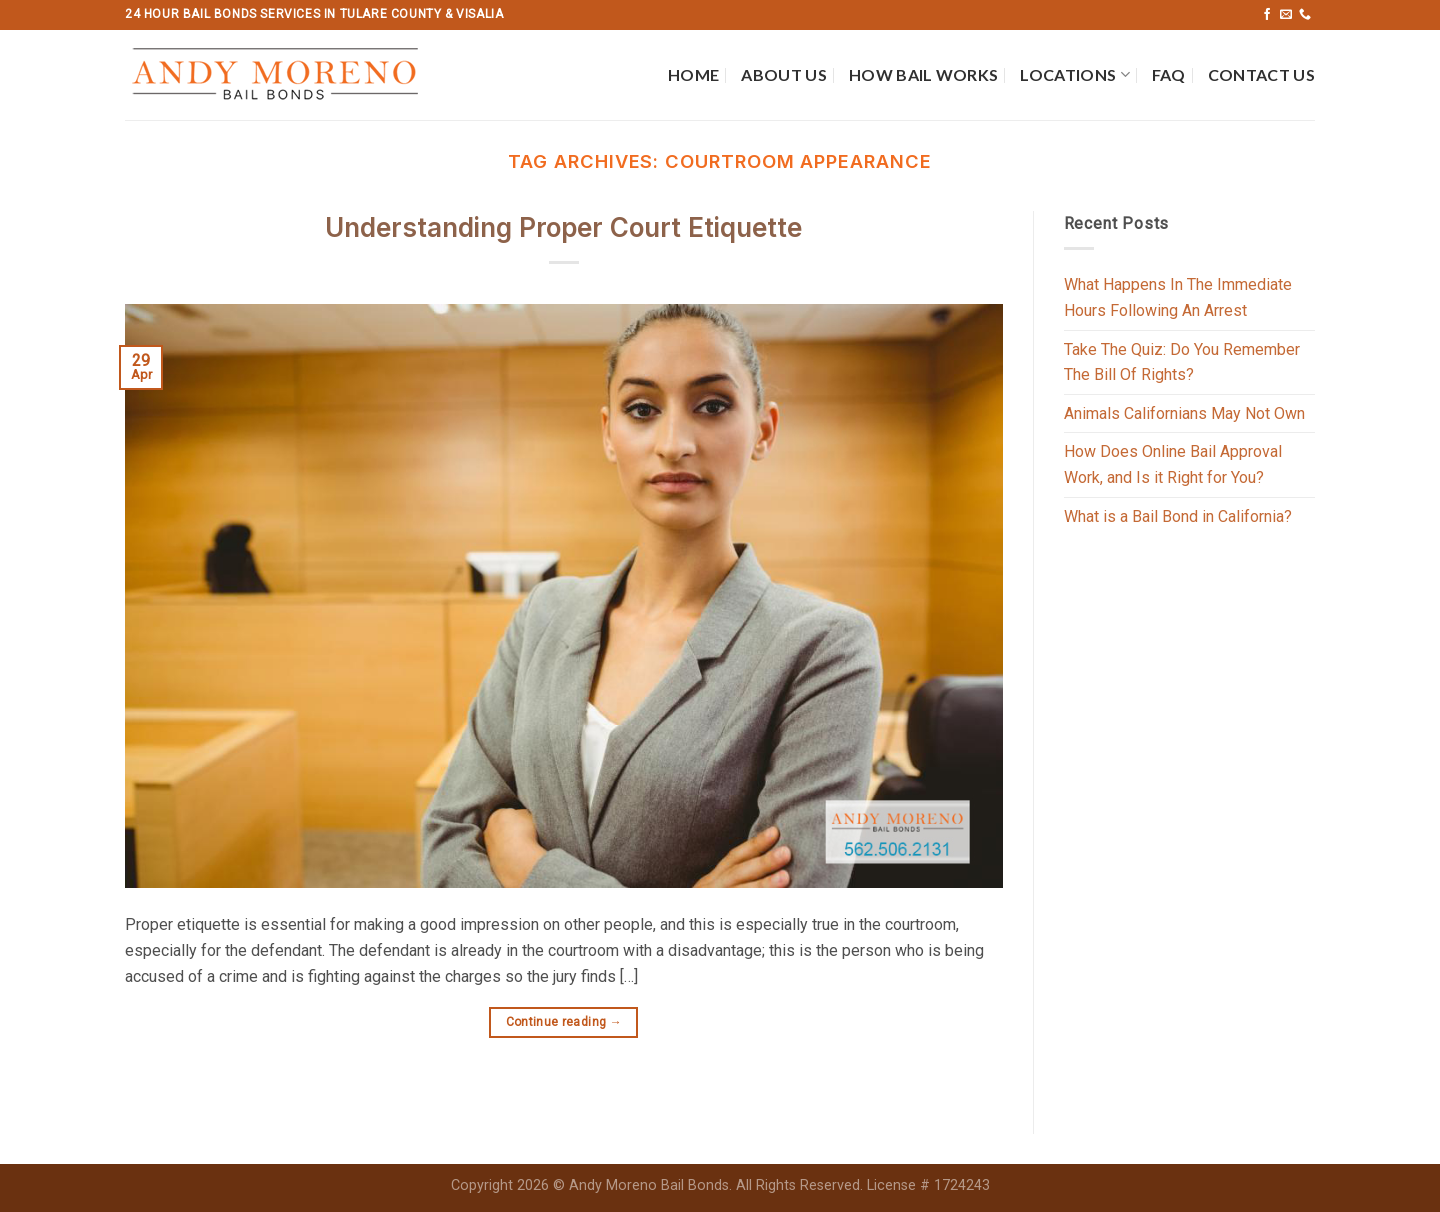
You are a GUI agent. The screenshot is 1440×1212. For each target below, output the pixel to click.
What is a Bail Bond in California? (1178, 516)
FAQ (1169, 74)
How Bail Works (923, 74)
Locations (1074, 75)
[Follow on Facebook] (1267, 15)
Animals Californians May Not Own (1184, 413)
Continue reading (564, 1022)
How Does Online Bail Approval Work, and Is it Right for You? (1173, 464)
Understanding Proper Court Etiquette (563, 227)
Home (693, 74)
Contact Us (1261, 74)
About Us (784, 74)
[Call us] (1305, 15)
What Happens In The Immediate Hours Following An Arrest (1178, 297)
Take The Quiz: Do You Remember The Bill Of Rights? (1182, 362)
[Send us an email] (1286, 15)
